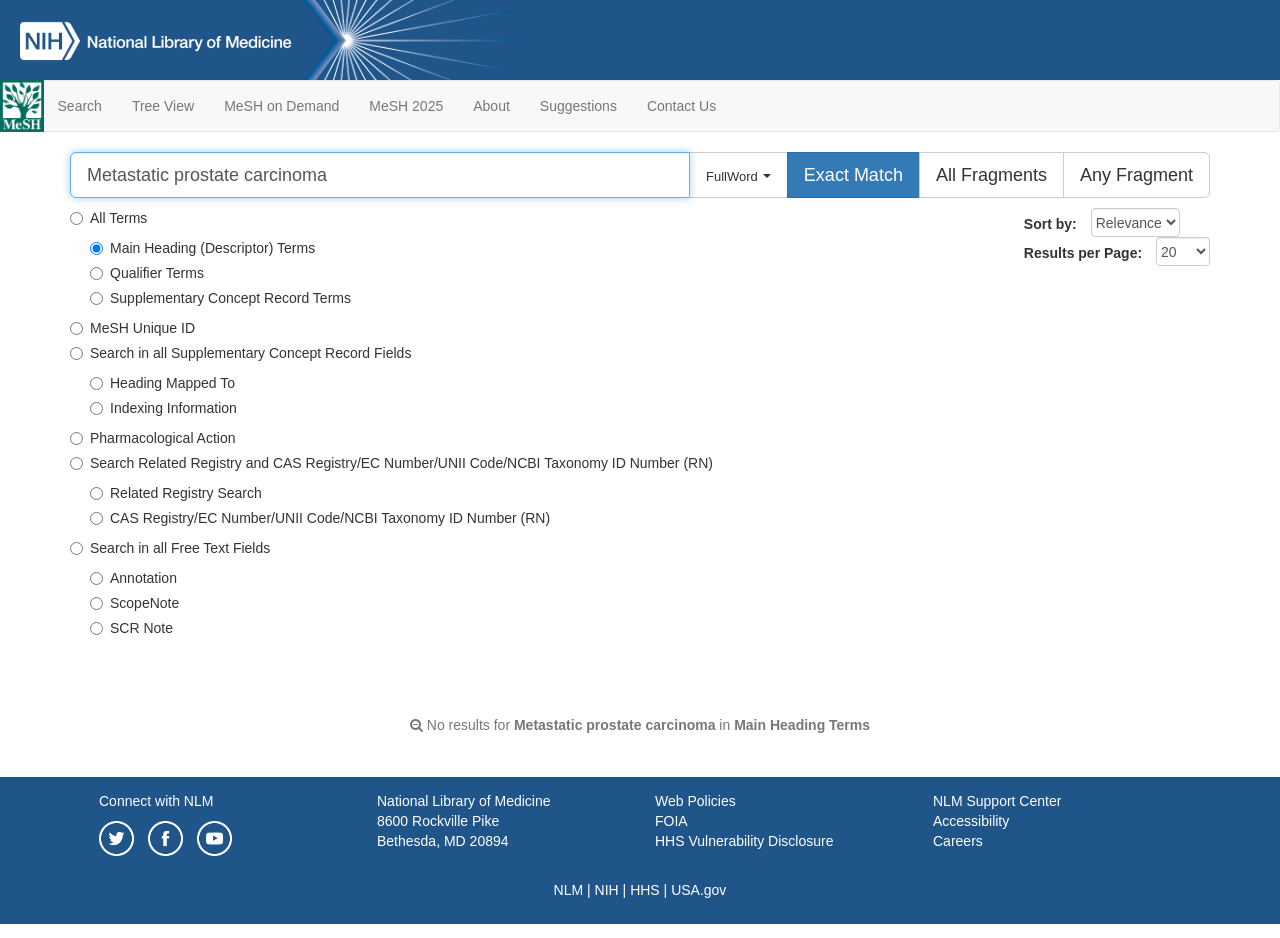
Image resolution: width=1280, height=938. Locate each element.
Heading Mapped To (162, 383)
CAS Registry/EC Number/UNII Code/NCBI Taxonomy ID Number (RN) (320, 518)
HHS (645, 890)
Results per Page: (1083, 253)
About (491, 106)
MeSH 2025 (406, 106)
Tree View (163, 106)
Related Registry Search (176, 493)
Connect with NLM (156, 801)
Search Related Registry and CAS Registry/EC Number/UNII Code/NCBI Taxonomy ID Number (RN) (391, 463)
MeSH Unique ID (132, 328)
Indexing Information (163, 408)
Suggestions (578, 106)
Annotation (133, 578)
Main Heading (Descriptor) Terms (202, 248)
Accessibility (971, 821)
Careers (958, 841)
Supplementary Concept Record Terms (220, 298)
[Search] (380, 175)
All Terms (108, 218)
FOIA (671, 821)
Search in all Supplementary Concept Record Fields (240, 353)
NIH (607, 890)
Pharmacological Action (153, 438)
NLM (569, 890)
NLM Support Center (997, 801)
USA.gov (698, 890)
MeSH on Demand (281, 106)
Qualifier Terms (147, 273)
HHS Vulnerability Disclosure (744, 841)
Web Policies (695, 801)
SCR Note (131, 628)
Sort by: (1050, 224)
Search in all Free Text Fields (170, 548)
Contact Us (681, 106)
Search (80, 106)
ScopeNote (134, 603)
